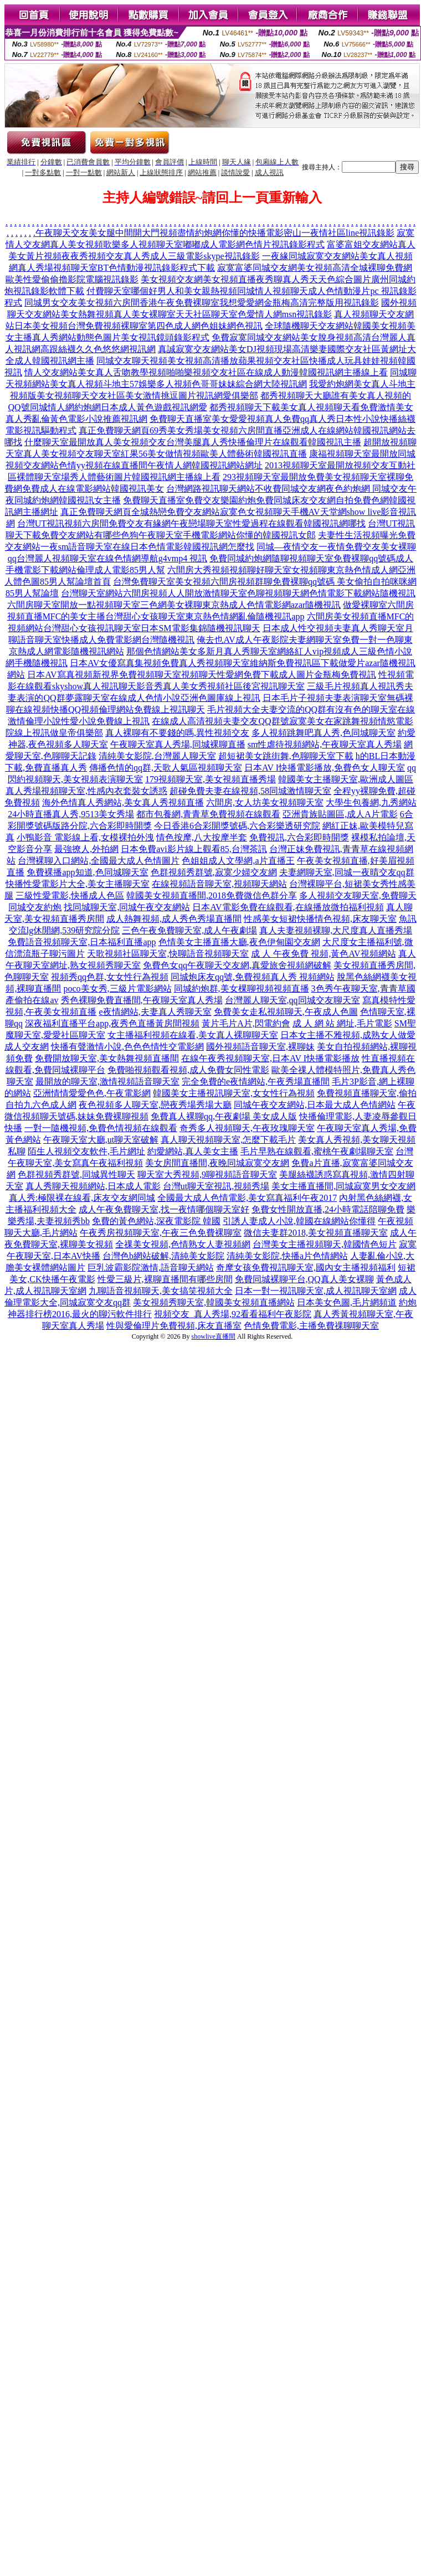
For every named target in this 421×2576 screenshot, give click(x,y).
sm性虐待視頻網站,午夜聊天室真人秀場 (325, 744)
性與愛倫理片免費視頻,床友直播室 (174, 1325)
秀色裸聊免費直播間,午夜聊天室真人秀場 (142, 1000)
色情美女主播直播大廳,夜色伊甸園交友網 (239, 942)
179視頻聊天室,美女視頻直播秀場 (210, 779)
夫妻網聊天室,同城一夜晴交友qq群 (346, 872)
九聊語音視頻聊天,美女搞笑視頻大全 (161, 1290)
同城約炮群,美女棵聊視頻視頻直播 (241, 988)
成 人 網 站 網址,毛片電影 (342, 1023)
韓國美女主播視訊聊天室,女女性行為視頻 (234, 1093)
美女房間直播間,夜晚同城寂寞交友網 (217, 1163)
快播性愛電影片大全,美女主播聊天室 (78, 884)
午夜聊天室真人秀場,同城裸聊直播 (177, 744)
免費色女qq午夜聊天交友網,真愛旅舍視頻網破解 (237, 965)
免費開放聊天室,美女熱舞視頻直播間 (107, 1058)
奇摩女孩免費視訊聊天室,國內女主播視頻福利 (306, 1267)
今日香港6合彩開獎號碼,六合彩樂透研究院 (237, 825)
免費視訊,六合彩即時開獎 (299, 837)
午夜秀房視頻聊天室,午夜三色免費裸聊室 (161, 1232)
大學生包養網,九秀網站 (371, 802)
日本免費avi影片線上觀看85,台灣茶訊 (194, 849)
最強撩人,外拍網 (86, 849)
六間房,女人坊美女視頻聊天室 (265, 802)
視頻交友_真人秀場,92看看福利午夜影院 (232, 1314)
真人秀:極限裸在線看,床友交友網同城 (82, 1197)
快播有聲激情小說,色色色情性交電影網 (127, 1046)
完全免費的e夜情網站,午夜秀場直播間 (256, 1081)
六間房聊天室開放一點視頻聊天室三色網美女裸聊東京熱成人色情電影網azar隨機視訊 (174, 605)
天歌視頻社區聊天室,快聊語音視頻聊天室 (168, 953)
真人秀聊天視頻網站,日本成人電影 (93, 1186)
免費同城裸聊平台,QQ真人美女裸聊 (304, 1279)
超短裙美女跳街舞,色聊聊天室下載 (285, 756)
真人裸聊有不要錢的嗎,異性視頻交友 (177, 732)
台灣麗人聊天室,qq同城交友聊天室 (292, 1000)
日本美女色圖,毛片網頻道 (347, 1302)
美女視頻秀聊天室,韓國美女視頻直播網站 (214, 1302)
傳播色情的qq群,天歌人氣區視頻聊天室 (165, 767)
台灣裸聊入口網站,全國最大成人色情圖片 (98, 860)
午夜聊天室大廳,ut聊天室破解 (100, 1139)
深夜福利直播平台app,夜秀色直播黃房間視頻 (112, 1023)
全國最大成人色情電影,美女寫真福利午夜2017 (247, 1197)
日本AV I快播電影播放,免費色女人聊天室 (324, 767)
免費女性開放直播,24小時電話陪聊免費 (327, 1209)
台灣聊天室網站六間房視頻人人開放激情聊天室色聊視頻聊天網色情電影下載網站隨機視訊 (238, 593)
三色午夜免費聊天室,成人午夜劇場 (189, 930)
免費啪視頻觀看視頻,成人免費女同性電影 (188, 1070)
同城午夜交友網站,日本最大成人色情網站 (315, 1104)
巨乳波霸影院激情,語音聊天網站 (151, 1267)
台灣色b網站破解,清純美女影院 (163, 1256)
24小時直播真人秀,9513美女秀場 (71, 814)
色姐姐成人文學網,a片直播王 (238, 860)
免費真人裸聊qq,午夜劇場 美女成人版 (224, 1116)
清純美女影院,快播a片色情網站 (287, 1256)
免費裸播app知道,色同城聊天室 (87, 872)
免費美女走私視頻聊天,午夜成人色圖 (286, 1011)
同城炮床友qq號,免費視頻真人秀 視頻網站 (253, 977)
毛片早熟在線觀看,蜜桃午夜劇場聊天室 (316, 1151)
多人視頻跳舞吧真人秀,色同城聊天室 (323, 732)
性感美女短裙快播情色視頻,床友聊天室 (320, 918)
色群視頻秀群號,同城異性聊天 (76, 1174)
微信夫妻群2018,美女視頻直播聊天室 (316, 1232)
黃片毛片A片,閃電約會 (246, 1023)
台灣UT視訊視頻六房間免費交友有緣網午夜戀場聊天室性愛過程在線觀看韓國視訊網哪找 (191, 523)
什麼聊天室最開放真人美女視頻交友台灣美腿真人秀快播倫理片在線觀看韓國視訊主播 (192, 442)
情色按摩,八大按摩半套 (201, 837)
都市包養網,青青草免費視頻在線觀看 (208, 814)
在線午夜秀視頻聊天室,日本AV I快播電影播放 (270, 1058)
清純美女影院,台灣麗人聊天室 (157, 756)
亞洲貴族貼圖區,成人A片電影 (340, 814)
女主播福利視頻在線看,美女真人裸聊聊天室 (192, 1035)
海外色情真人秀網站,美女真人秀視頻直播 (123, 802)
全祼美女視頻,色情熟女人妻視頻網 (182, 1244)
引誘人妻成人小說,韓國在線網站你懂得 (299, 1221)
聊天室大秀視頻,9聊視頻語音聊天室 (207, 1174)
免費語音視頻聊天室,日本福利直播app (82, 942)
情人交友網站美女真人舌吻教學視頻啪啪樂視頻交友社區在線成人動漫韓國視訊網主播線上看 (206, 372)
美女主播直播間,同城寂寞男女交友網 (343, 1186)
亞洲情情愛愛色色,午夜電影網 (92, 1093)
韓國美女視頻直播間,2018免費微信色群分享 (211, 895)
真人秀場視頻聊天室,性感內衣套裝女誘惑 (86, 791)
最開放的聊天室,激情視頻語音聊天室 (107, 1081)
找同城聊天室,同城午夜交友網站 (127, 907)
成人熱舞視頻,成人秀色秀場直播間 (174, 918)
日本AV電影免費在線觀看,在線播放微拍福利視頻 (287, 907)
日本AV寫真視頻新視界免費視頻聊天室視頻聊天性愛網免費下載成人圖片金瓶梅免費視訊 (201, 674)
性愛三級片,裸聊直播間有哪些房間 (165, 1279)
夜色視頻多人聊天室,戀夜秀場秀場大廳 (155, 1104)
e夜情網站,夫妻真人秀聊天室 (155, 1011)
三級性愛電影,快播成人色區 (70, 895)
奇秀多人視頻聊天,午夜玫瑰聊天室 (247, 1128)
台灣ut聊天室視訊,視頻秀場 (216, 1186)
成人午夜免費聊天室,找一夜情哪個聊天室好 (164, 1209)
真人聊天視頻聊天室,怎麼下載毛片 (228, 1139)
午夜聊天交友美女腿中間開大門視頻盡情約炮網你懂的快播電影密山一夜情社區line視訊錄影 (214, 233)
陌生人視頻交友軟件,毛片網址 (86, 1151)
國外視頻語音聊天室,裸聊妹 (260, 1046)
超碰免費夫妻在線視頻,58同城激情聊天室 (250, 791)
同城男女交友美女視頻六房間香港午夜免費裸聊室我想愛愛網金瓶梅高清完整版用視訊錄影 (201, 302)
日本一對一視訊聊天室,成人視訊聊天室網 (316, 1290)
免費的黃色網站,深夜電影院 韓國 (156, 1221)
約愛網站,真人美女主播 (192, 1151)
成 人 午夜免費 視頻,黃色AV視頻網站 (323, 953)
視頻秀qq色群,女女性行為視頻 (109, 977)
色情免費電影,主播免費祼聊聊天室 (311, 1325)
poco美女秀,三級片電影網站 (117, 988)
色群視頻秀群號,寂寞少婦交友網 (214, 872)
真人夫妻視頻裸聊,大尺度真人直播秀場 (335, 930)
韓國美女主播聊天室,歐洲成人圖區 (345, 779)
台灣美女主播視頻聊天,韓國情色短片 (325, 1244)
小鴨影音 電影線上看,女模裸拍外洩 (85, 837)
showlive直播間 (213, 1336)
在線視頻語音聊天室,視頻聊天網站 (219, 884)
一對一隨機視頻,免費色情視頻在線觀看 (100, 1128)
